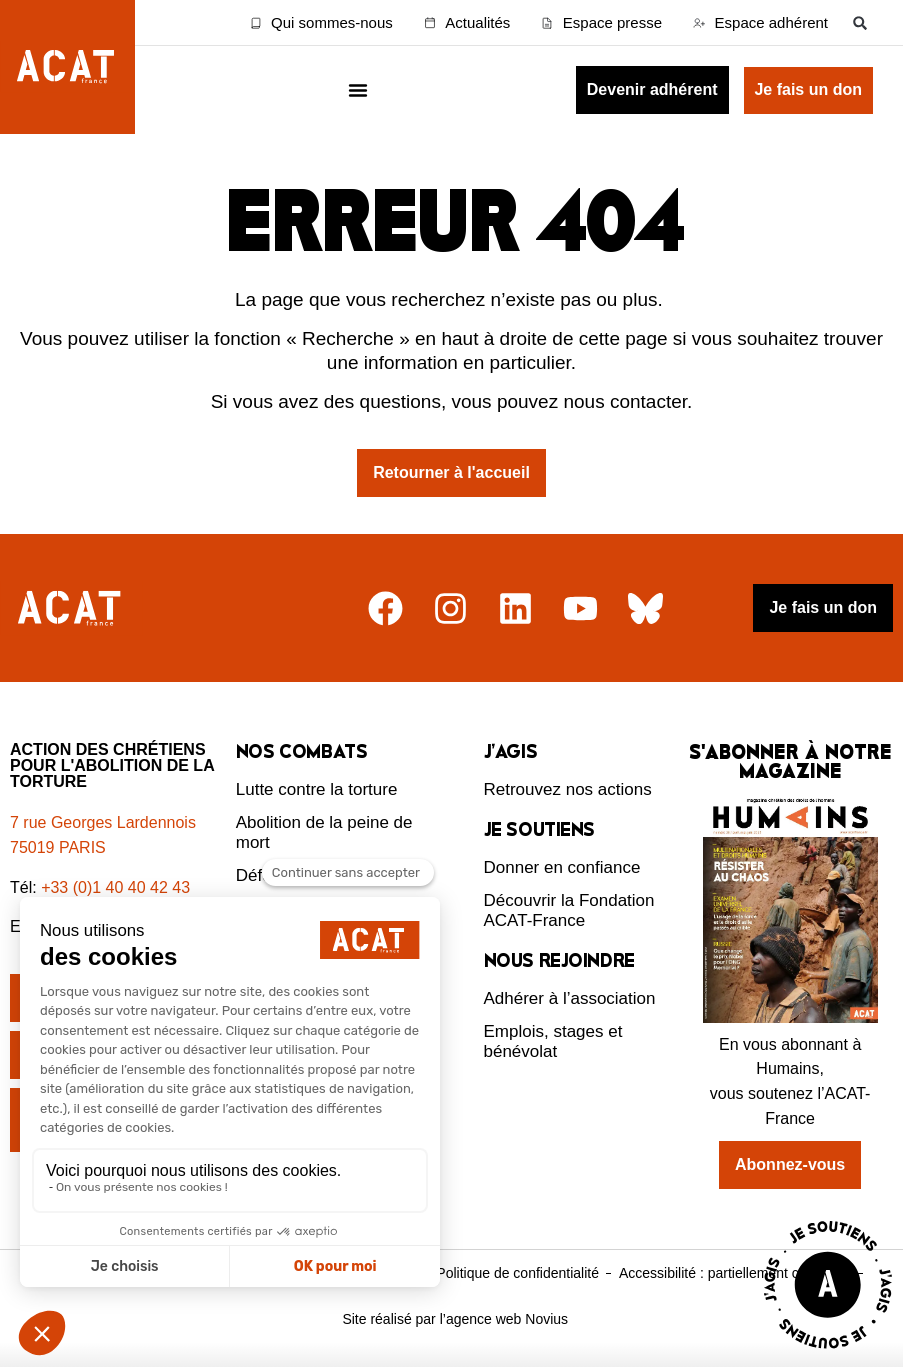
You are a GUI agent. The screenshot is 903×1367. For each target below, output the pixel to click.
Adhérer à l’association (570, 998)
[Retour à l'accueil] (71, 608)
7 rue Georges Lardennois (103, 822)
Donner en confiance (562, 867)
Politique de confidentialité (517, 1273)
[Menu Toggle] (358, 90)
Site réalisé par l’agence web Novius (455, 1319)
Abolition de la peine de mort (324, 832)
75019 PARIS (58, 847)
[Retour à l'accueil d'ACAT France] (67, 67)
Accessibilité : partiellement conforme (734, 1273)
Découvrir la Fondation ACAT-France (569, 910)
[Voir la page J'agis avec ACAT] (828, 1353)
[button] (860, 22)
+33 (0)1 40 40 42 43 (115, 887)
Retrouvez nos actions (568, 789)
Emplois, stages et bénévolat (553, 1041)
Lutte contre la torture (317, 789)
